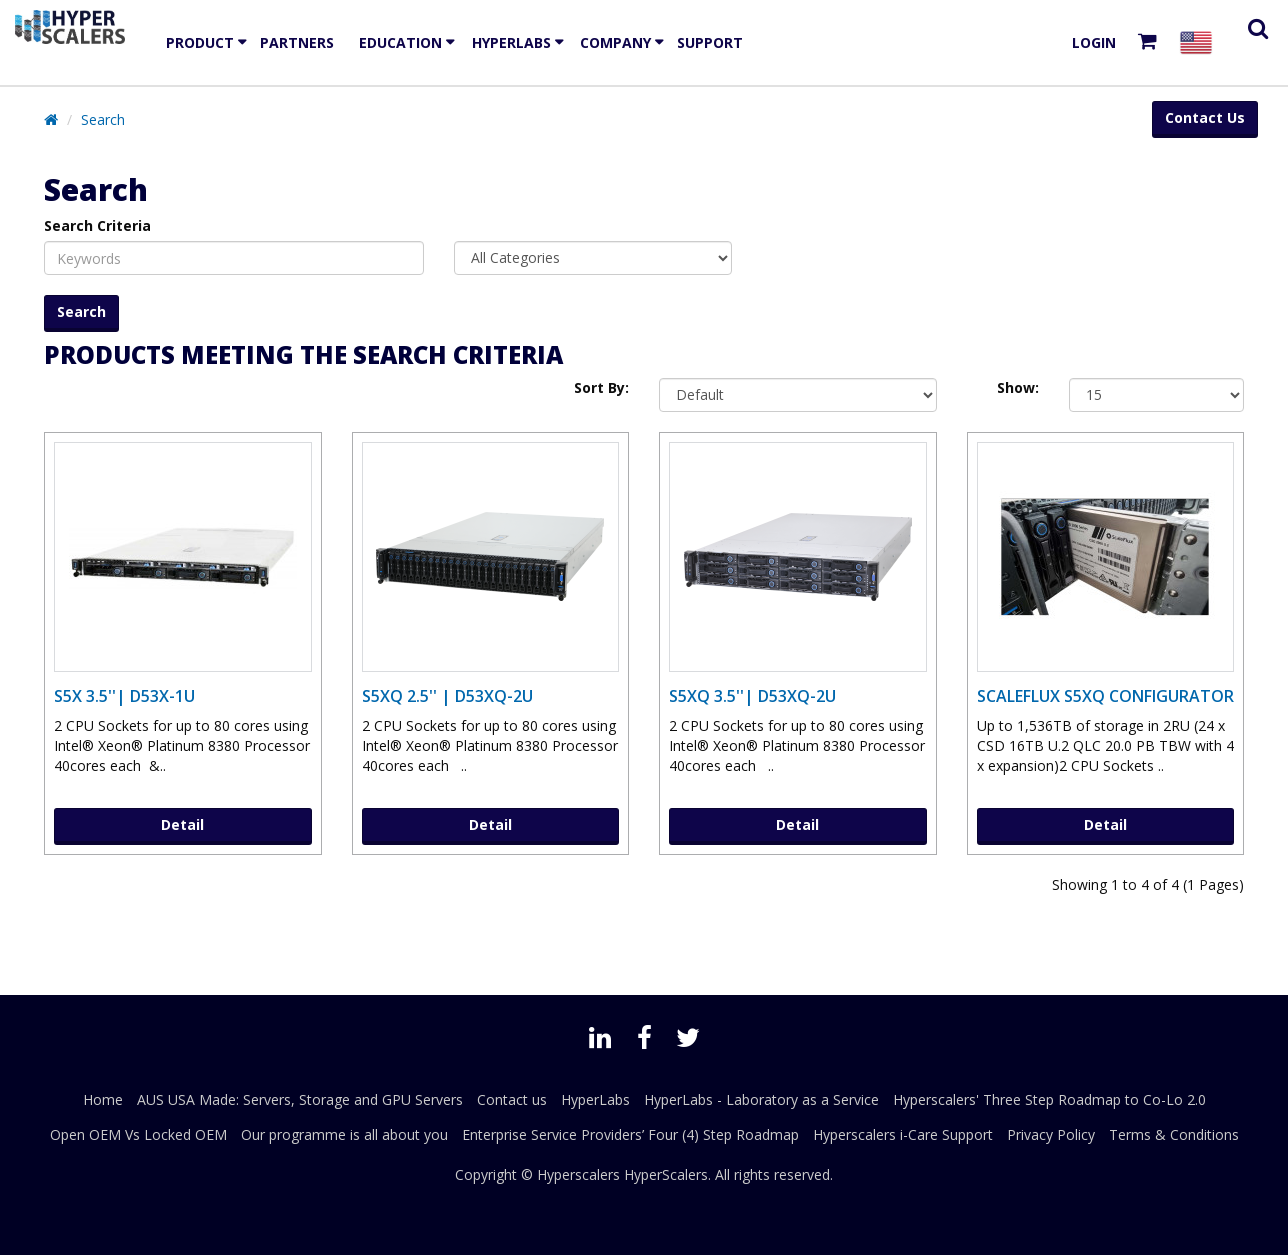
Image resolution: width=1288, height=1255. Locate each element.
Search (103, 119)
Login (1094, 42)
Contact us (512, 1099)
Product (200, 42)
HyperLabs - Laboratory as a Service (761, 1099)
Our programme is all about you (344, 1134)
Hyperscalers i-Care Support (903, 1134)
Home (103, 1099)
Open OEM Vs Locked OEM (138, 1134)
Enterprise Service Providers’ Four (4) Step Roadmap (630, 1134)
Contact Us (1205, 117)
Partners (297, 42)
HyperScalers (666, 1174)
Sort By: (601, 387)
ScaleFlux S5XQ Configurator (1105, 696)
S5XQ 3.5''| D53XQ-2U (752, 696)
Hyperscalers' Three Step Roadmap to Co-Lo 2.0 (1049, 1099)
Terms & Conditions (1174, 1134)
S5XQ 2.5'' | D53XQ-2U (447, 696)
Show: (1018, 387)
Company (615, 42)
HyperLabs (511, 42)
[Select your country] (1200, 42)
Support (710, 42)
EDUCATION (400, 42)
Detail (182, 824)
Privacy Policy (1051, 1134)
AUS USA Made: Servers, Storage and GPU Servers (300, 1099)
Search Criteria (97, 225)
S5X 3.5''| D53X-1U (124, 696)
